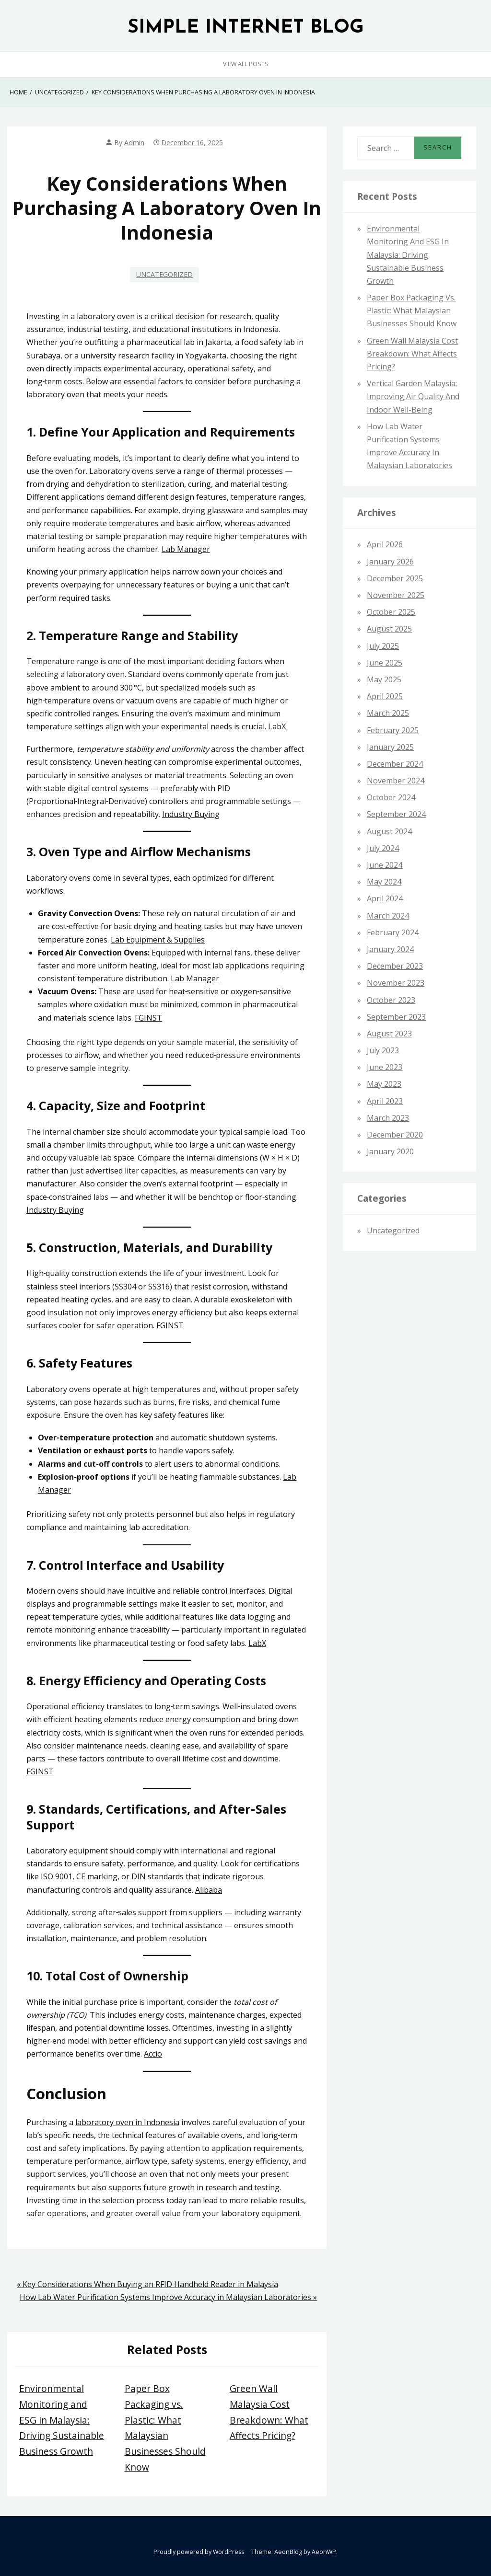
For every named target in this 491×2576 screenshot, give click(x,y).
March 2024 (388, 915)
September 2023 (396, 1017)
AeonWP (324, 2552)
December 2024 (395, 764)
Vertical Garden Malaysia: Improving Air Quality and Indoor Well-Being (413, 396)
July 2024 (383, 848)
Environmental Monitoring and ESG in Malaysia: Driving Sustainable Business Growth (61, 2420)
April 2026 (385, 544)
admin (134, 142)
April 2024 (385, 898)
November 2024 (395, 780)
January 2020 (390, 1151)
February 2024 (393, 932)
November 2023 (395, 983)
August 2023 (389, 1033)
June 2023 (384, 1067)
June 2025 (384, 662)
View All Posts (246, 64)
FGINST (148, 1017)
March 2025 (388, 713)
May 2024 (384, 881)
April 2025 (385, 696)
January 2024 (390, 949)
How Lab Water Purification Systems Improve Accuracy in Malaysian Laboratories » (168, 2297)
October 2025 (391, 612)
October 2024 (391, 797)
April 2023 (385, 1101)
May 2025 (384, 679)
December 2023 (395, 966)
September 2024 (396, 814)
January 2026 (390, 561)
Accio (153, 2053)
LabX (277, 726)
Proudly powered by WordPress (198, 2552)
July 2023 (383, 1050)
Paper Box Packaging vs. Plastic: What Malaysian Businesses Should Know (411, 310)
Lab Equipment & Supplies (158, 939)
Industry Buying (191, 814)
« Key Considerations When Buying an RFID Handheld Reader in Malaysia (147, 2284)
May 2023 (384, 1084)
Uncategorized (164, 274)
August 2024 (389, 831)
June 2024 (384, 865)
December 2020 (395, 1134)
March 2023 (388, 1118)
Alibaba (208, 1890)
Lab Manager (186, 549)
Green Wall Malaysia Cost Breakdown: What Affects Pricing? (412, 353)
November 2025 (395, 595)
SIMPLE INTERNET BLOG (246, 28)
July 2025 (383, 646)
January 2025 (390, 747)
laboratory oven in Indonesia (127, 2122)
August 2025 (389, 628)
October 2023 (391, 1000)
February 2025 (393, 730)
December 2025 (395, 578)
